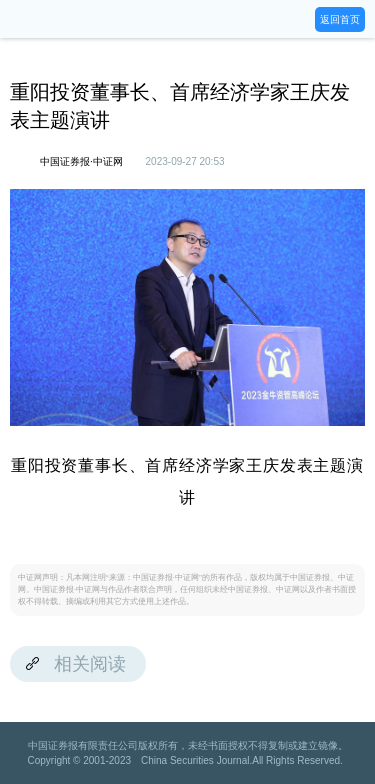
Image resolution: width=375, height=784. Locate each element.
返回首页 (340, 19)
